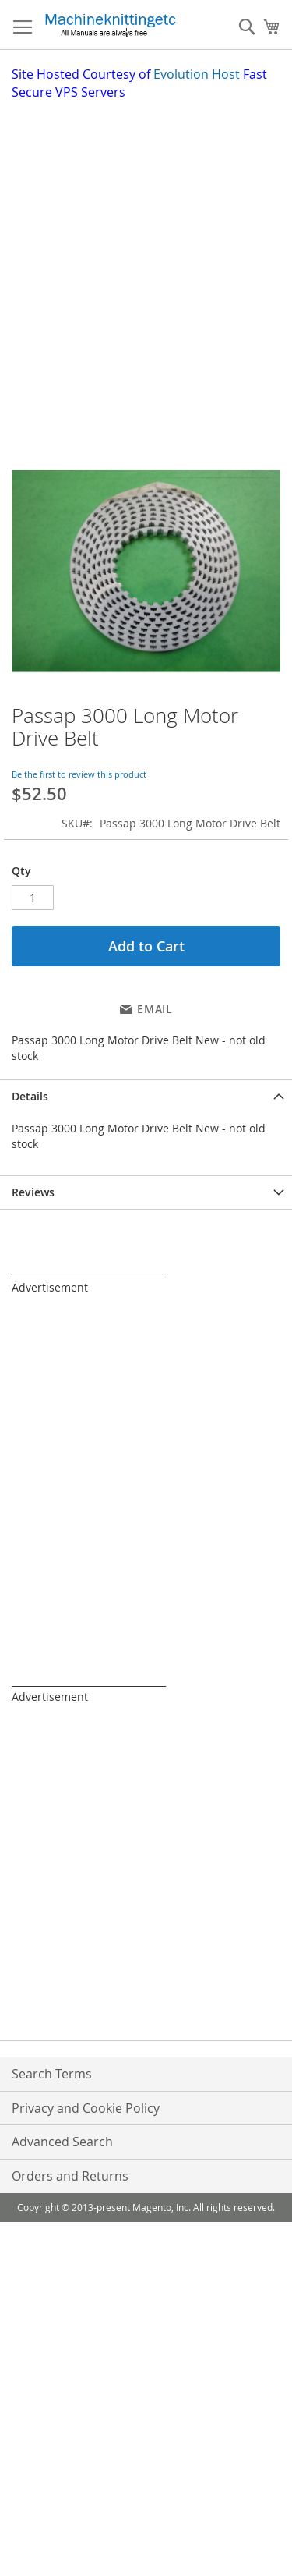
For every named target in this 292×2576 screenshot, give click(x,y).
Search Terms (52, 2073)
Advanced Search (62, 2141)
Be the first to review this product (79, 774)
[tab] (146, 1096)
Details (30, 1096)
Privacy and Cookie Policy (86, 2108)
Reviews (33, 1192)
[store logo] (110, 25)
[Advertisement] (146, 254)
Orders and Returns (70, 2175)
